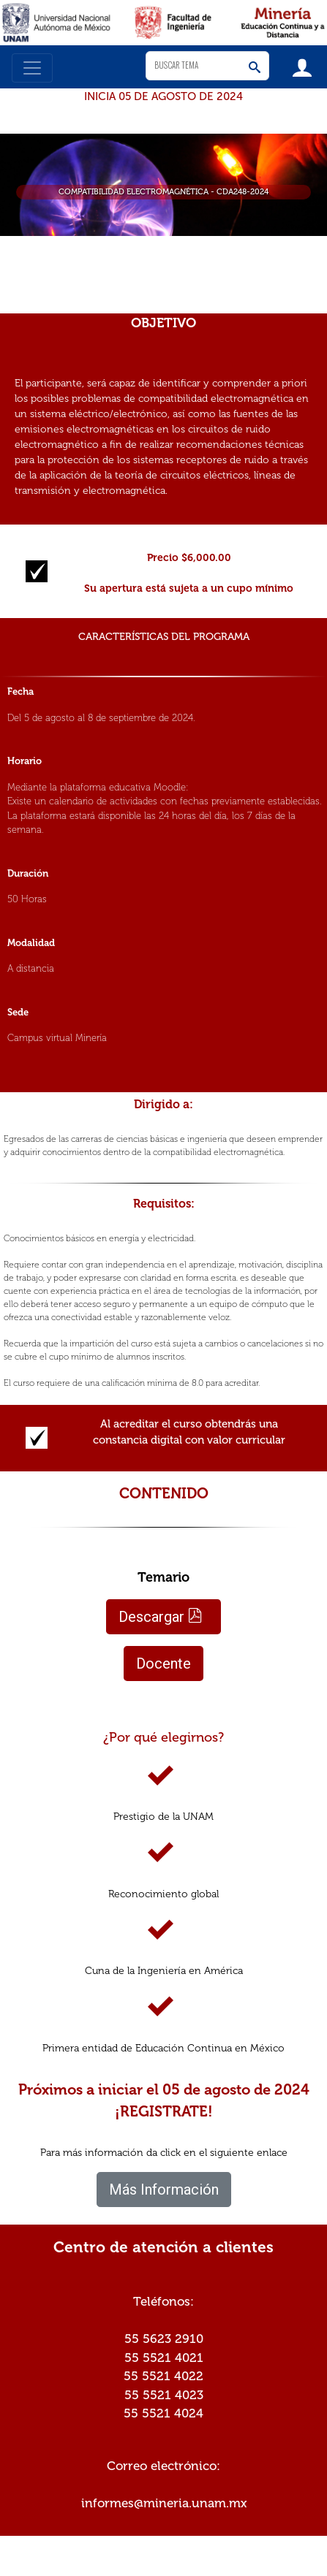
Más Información (164, 2189)
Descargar (161, 1617)
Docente (163, 1663)
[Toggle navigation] (32, 68)
